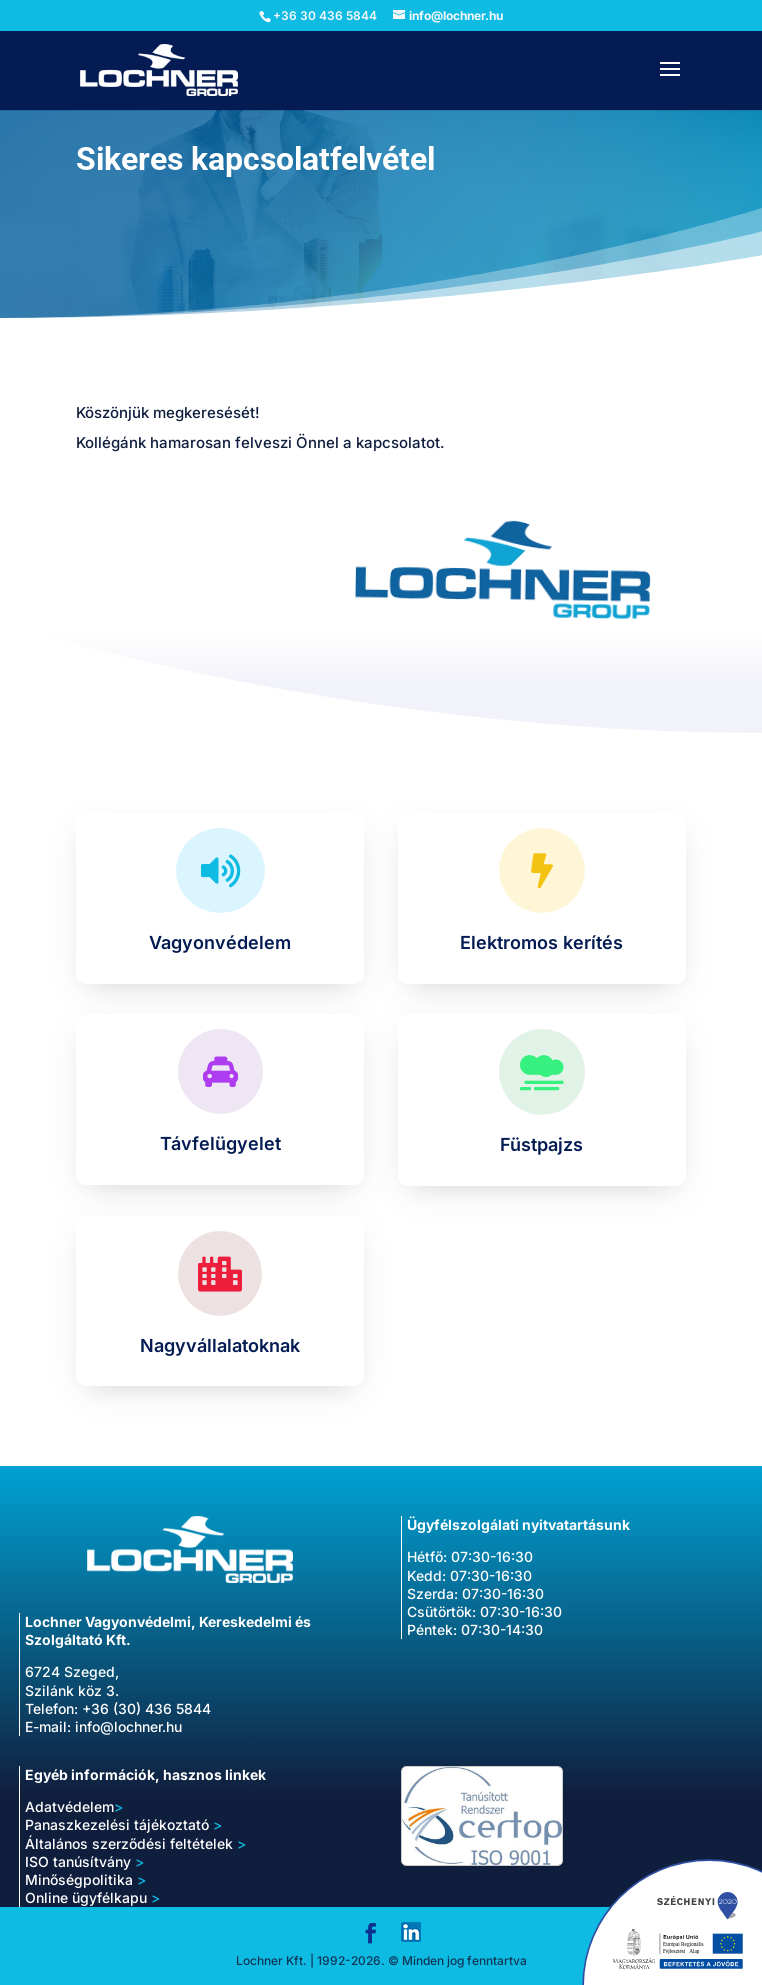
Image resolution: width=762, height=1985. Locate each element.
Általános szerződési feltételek (135, 1843)
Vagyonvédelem (220, 942)
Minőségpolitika (79, 1879)
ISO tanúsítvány (84, 1861)
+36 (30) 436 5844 (146, 1708)
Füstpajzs (541, 1144)
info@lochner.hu (128, 1726)
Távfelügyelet (220, 1143)
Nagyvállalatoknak (220, 1345)
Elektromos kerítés (541, 942)
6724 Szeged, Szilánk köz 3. (72, 1680)
